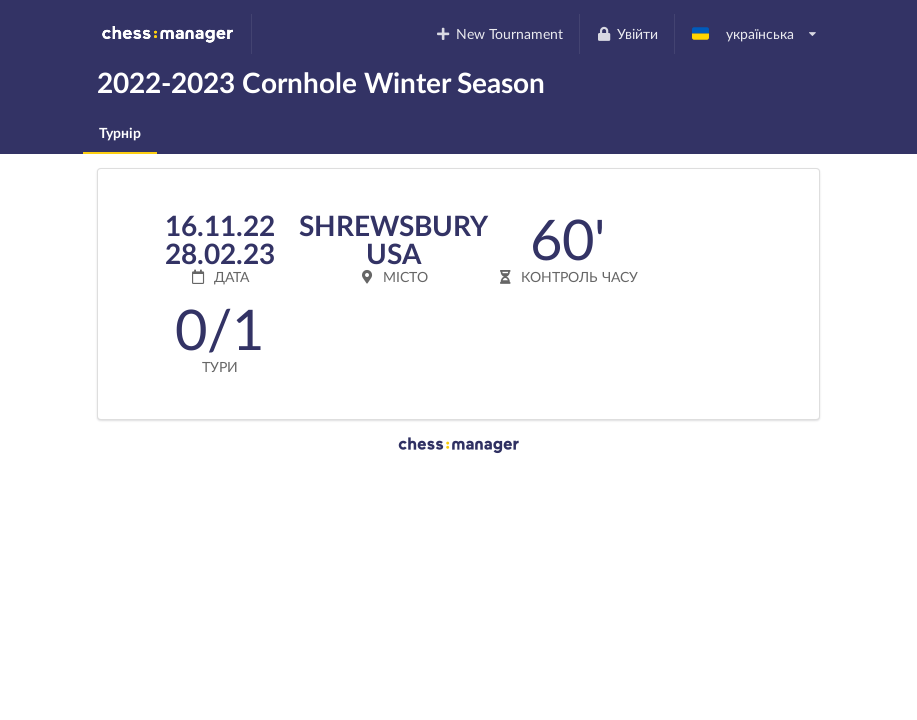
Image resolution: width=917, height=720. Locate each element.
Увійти (626, 33)
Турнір (120, 132)
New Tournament (499, 33)
